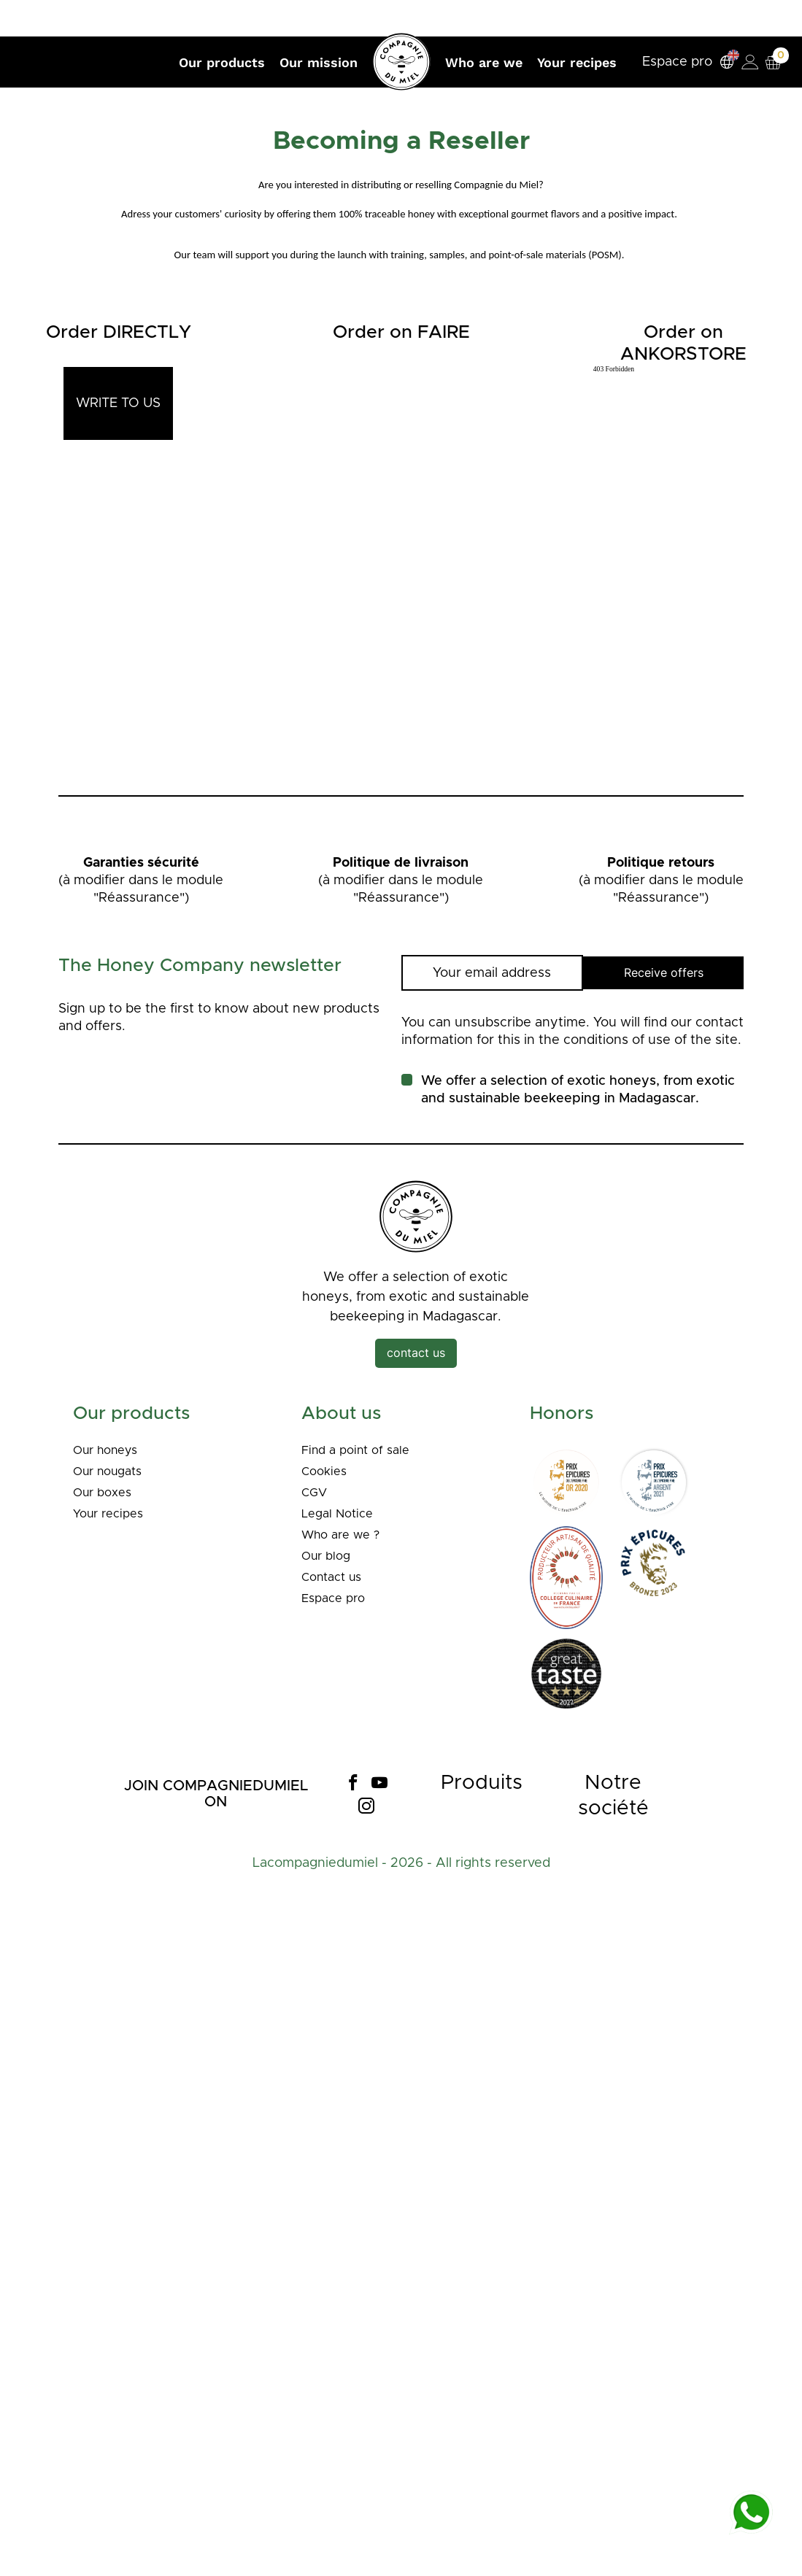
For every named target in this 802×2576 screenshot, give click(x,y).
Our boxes (106, 1492)
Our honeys (110, 1450)
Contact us (335, 1577)
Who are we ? (344, 1535)
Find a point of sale (360, 1450)
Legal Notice (340, 1513)
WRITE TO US (118, 403)
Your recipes (112, 1513)
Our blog (328, 1556)
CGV (315, 1492)
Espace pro (671, 62)
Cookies (326, 1471)
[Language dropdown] (721, 62)
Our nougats (112, 1471)
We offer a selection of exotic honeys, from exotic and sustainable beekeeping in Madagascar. (578, 1090)
